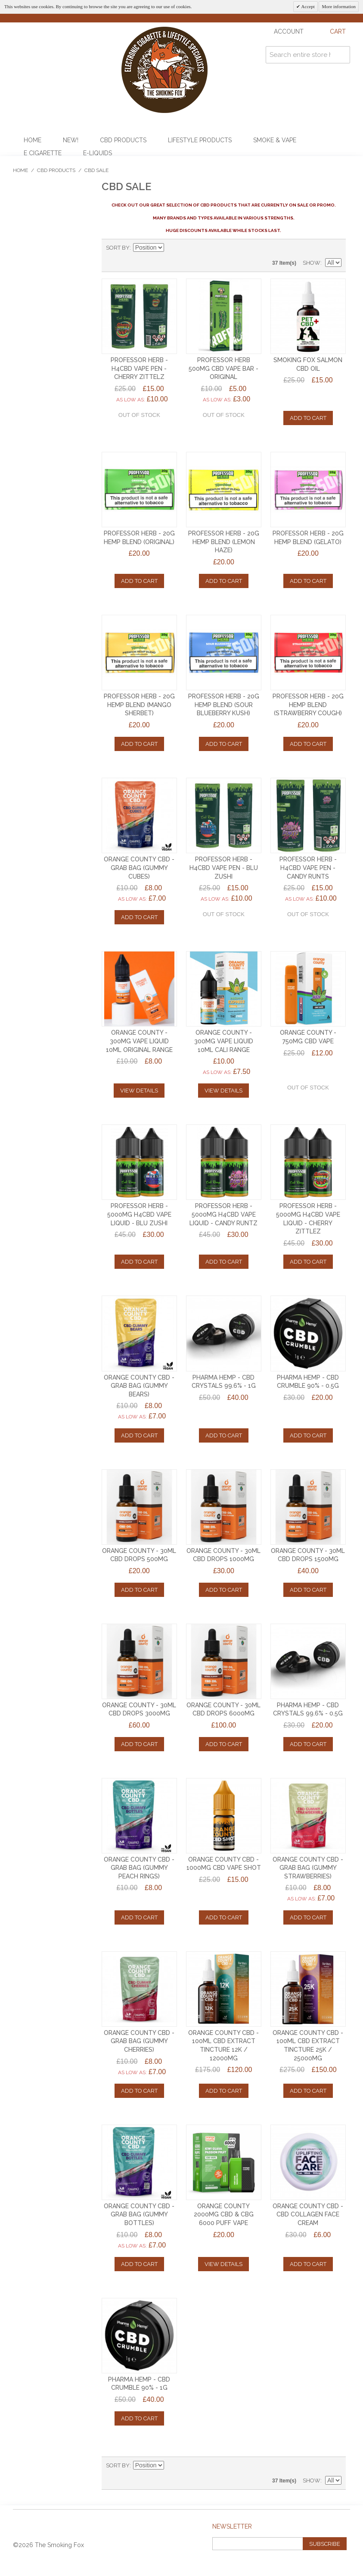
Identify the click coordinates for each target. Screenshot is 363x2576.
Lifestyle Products (200, 140)
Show (311, 263)
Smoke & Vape (274, 140)
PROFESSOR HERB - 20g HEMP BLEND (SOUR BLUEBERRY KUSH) (223, 705)
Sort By (118, 247)
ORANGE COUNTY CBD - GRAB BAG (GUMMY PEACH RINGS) (139, 1868)
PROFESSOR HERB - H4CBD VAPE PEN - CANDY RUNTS (308, 868)
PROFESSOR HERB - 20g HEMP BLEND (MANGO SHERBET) (139, 705)
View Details (139, 1090)
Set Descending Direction (171, 247)
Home (32, 140)
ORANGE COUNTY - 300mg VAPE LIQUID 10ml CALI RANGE (223, 1041)
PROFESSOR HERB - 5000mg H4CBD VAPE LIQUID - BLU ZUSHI (139, 1214)
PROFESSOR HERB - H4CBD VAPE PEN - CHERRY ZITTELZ (139, 368)
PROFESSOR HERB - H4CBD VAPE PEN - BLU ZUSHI (223, 868)
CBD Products (123, 140)
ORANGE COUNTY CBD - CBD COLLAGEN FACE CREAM (308, 2214)
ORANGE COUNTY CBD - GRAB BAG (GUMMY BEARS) (139, 1386)
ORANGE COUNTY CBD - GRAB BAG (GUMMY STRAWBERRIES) (308, 1868)
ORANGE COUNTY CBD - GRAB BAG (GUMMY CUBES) (139, 868)
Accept (307, 6)
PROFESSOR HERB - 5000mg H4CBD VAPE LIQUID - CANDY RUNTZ (223, 1214)
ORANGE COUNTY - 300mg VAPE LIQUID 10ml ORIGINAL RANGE (139, 1041)
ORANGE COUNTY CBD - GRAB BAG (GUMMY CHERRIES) (139, 2041)
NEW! (70, 140)
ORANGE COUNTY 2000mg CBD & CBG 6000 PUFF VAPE (224, 2214)
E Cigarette (43, 153)
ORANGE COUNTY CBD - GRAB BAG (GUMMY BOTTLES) (139, 2214)
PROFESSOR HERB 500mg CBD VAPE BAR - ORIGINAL (223, 368)
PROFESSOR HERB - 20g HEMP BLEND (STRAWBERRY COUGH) (308, 705)
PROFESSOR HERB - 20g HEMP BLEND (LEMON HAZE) (223, 542)
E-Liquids (97, 153)
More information (339, 6)
